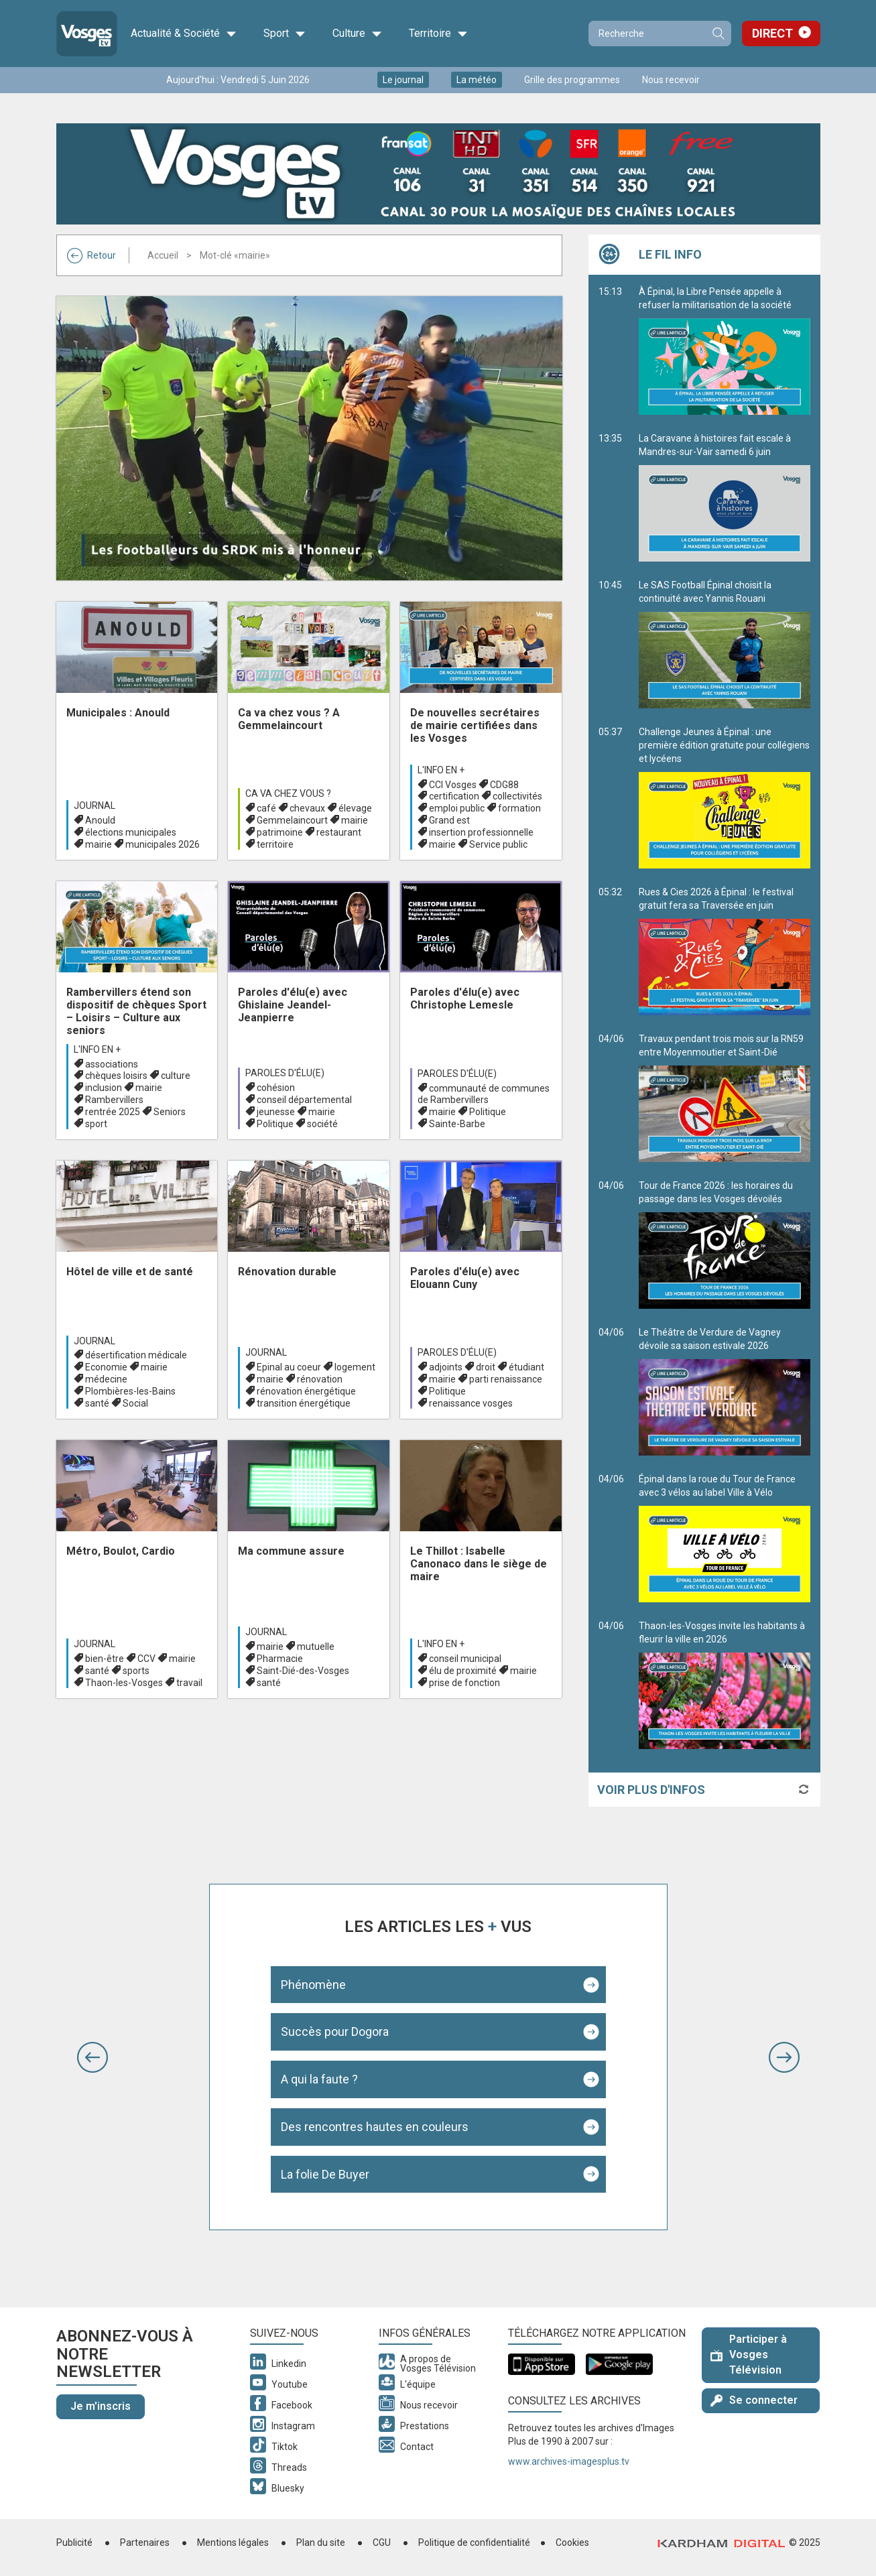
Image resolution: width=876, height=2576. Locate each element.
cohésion (276, 1087)
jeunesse (276, 1111)
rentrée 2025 (112, 1111)
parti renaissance (505, 1379)
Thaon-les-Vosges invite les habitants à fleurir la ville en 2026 (724, 1684)
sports (136, 1670)
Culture (357, 33)
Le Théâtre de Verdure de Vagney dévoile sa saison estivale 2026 (724, 1391)
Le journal (403, 79)
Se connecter (754, 2400)
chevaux (307, 808)
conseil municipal (465, 1658)
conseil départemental (304, 1099)
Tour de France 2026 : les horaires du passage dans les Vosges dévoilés (724, 1244)
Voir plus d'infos (651, 1790)
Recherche (718, 33)
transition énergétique (304, 1403)
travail (189, 1682)
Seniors (169, 1111)
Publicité (74, 2542)
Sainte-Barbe (457, 1123)
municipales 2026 (162, 844)
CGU (382, 2542)
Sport (284, 33)
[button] (92, 2057)
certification (454, 796)
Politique (275, 1123)
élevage (355, 808)
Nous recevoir (671, 79)
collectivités (517, 796)
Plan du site (320, 2542)
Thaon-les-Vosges (124, 1682)
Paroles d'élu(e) (284, 1073)
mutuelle (315, 1646)
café (266, 808)
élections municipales (130, 832)
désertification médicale (136, 1355)
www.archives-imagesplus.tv (568, 2461)
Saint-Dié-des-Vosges (303, 1670)
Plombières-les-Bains (130, 1391)
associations (111, 1064)
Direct (772, 33)
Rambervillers (114, 1099)
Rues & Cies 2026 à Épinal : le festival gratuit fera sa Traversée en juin (724, 951)
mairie (98, 844)
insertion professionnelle (481, 832)
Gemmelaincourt (292, 820)
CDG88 (504, 784)
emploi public (457, 808)
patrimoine (280, 832)
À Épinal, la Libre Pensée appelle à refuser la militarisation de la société (724, 350)
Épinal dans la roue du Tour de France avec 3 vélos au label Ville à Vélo (724, 1538)
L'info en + (441, 770)
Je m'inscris (100, 2406)
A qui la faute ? (319, 2079)
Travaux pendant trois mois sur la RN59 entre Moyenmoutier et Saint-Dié (724, 1097)
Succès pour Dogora (335, 2031)
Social (135, 1403)
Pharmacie (280, 1658)
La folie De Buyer (325, 2174)
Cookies (572, 2542)
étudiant (526, 1367)
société (322, 1123)
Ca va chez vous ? (288, 793)
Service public (498, 844)
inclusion (103, 1087)
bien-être (104, 1658)
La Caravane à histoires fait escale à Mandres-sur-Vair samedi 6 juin (724, 497)
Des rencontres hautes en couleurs (374, 2127)
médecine (106, 1379)
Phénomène (313, 1985)
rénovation (319, 1379)
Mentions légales (233, 2542)
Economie (106, 1367)
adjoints (445, 1367)
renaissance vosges (471, 1403)
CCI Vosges (453, 784)
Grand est (449, 820)
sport (96, 1123)
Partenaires (145, 2542)
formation (519, 808)
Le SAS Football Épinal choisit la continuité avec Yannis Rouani (724, 644)
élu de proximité (463, 1670)
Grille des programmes (572, 79)
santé (97, 1403)
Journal (94, 805)
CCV (146, 1658)
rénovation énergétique (306, 1391)
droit (485, 1367)
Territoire (438, 33)
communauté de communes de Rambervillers (484, 1094)
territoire (275, 844)
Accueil (162, 255)
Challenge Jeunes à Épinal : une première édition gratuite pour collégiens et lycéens (724, 797)
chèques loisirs (116, 1075)
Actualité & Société (184, 33)
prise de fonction (464, 1682)
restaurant (338, 832)
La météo (476, 79)
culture (175, 1075)
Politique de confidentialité (474, 2542)
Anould (100, 820)
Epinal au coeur (289, 1367)
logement (354, 1367)
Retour (91, 255)
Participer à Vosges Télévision (748, 2354)
